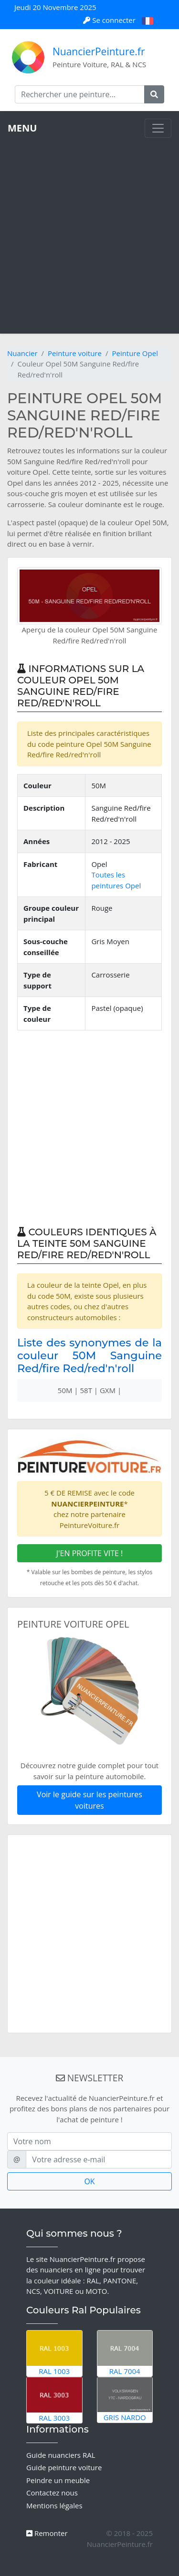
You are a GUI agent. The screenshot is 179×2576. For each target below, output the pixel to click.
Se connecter (110, 20)
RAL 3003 (54, 2400)
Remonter (47, 2533)
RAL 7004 (125, 2353)
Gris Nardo (125, 2399)
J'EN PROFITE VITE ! (89, 1553)
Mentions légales (54, 2505)
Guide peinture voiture (64, 2467)
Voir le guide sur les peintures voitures (89, 1800)
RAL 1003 (54, 2353)
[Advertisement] (89, 232)
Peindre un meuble (58, 2480)
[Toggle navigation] (158, 128)
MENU (22, 128)
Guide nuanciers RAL (60, 2455)
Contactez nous (52, 2492)
